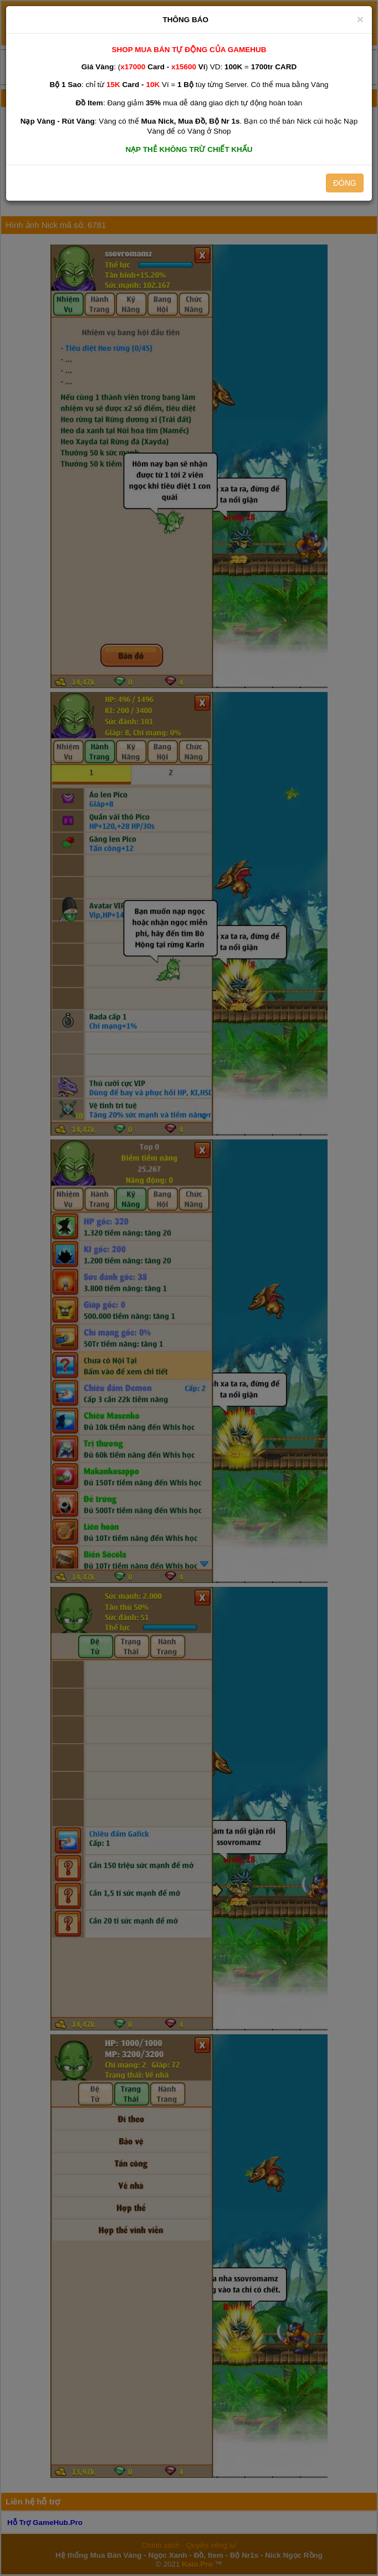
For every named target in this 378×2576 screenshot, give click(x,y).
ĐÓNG (344, 183)
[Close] (360, 19)
